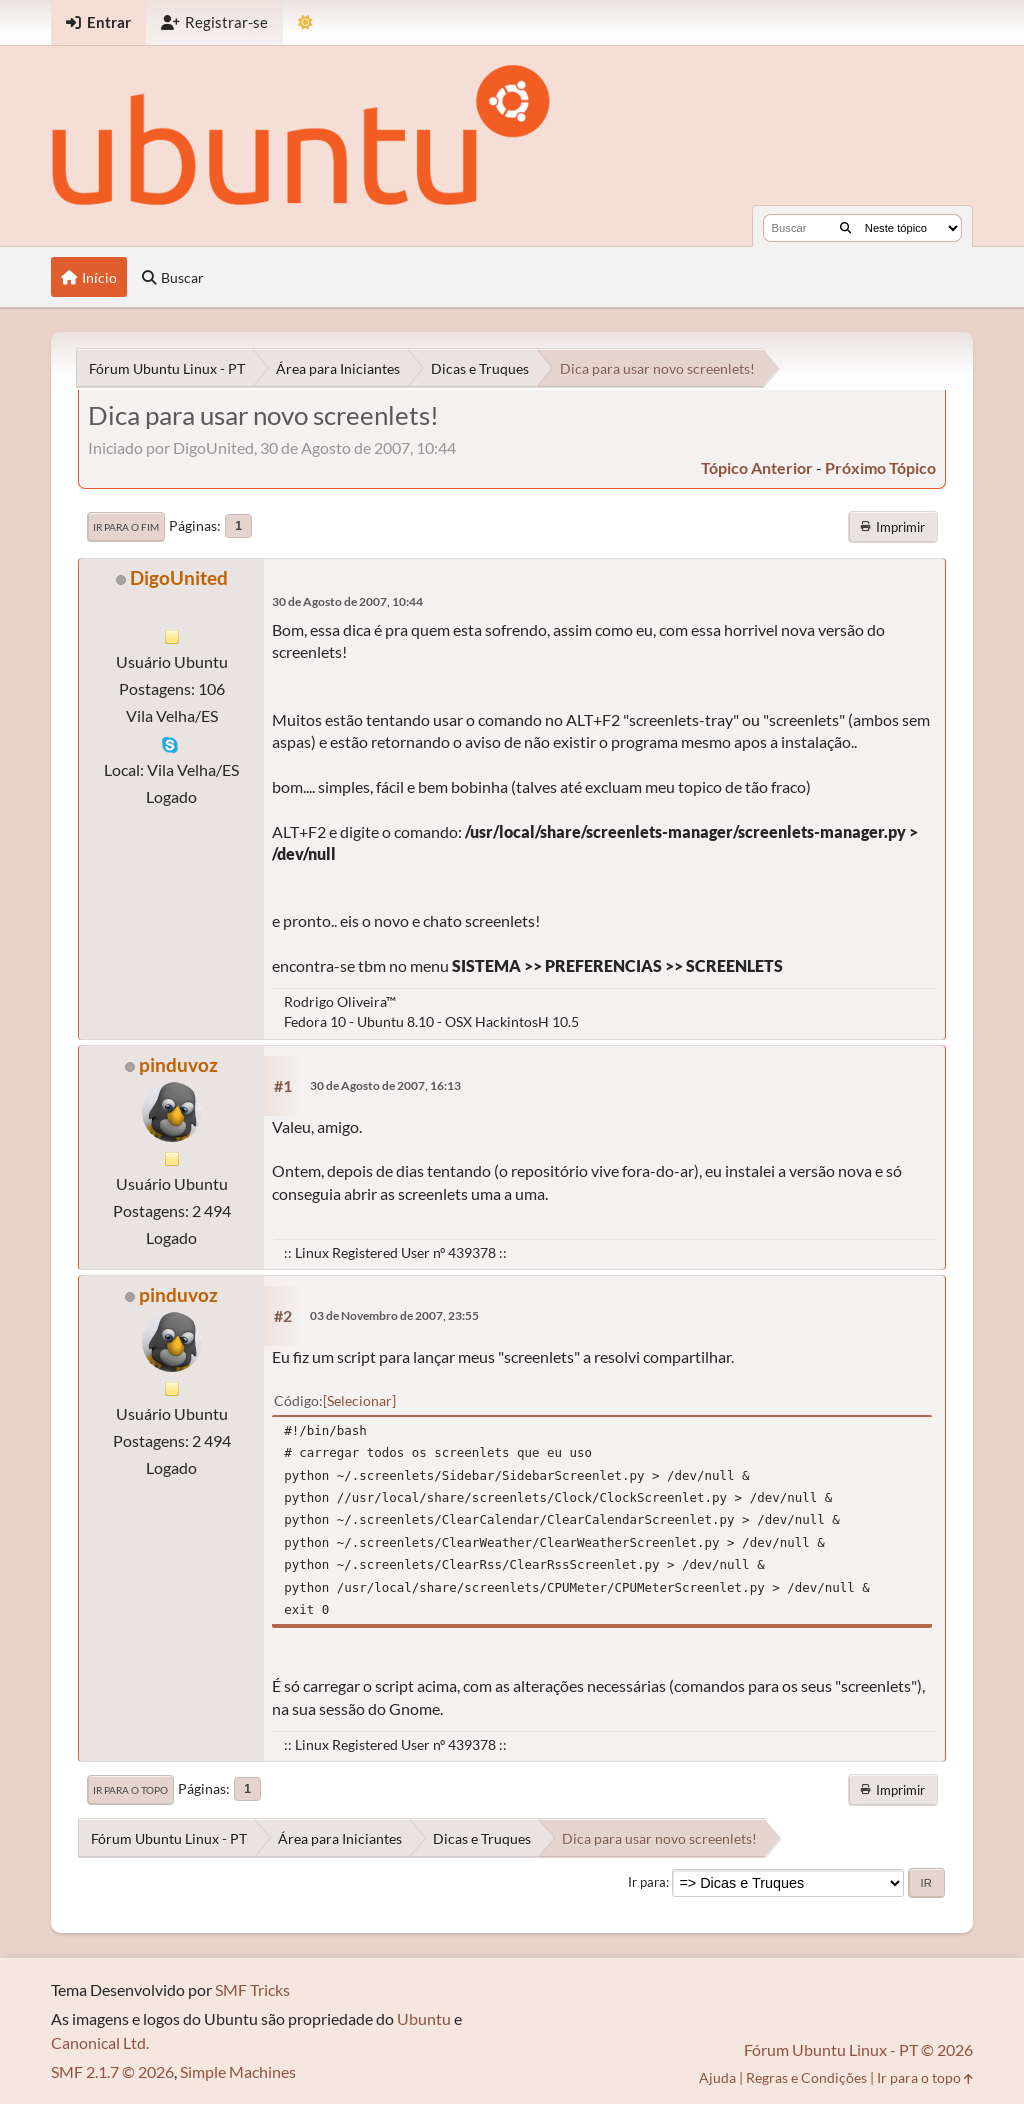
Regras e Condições (806, 2077)
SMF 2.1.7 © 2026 (112, 2071)
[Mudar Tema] (305, 22)
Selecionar (359, 1400)
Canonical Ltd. (100, 2042)
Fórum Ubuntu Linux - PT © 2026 (858, 2049)
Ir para (647, 1882)
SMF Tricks (252, 1989)
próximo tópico (880, 467)
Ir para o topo (130, 1790)
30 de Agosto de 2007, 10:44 (347, 601)
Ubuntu (424, 2018)
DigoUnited (179, 577)
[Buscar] (845, 228)
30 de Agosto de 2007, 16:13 (385, 1085)
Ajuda (717, 2077)
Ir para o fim (126, 527)
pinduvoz (178, 1064)
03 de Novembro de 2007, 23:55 (394, 1315)
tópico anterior (757, 467)
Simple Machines (238, 2071)
